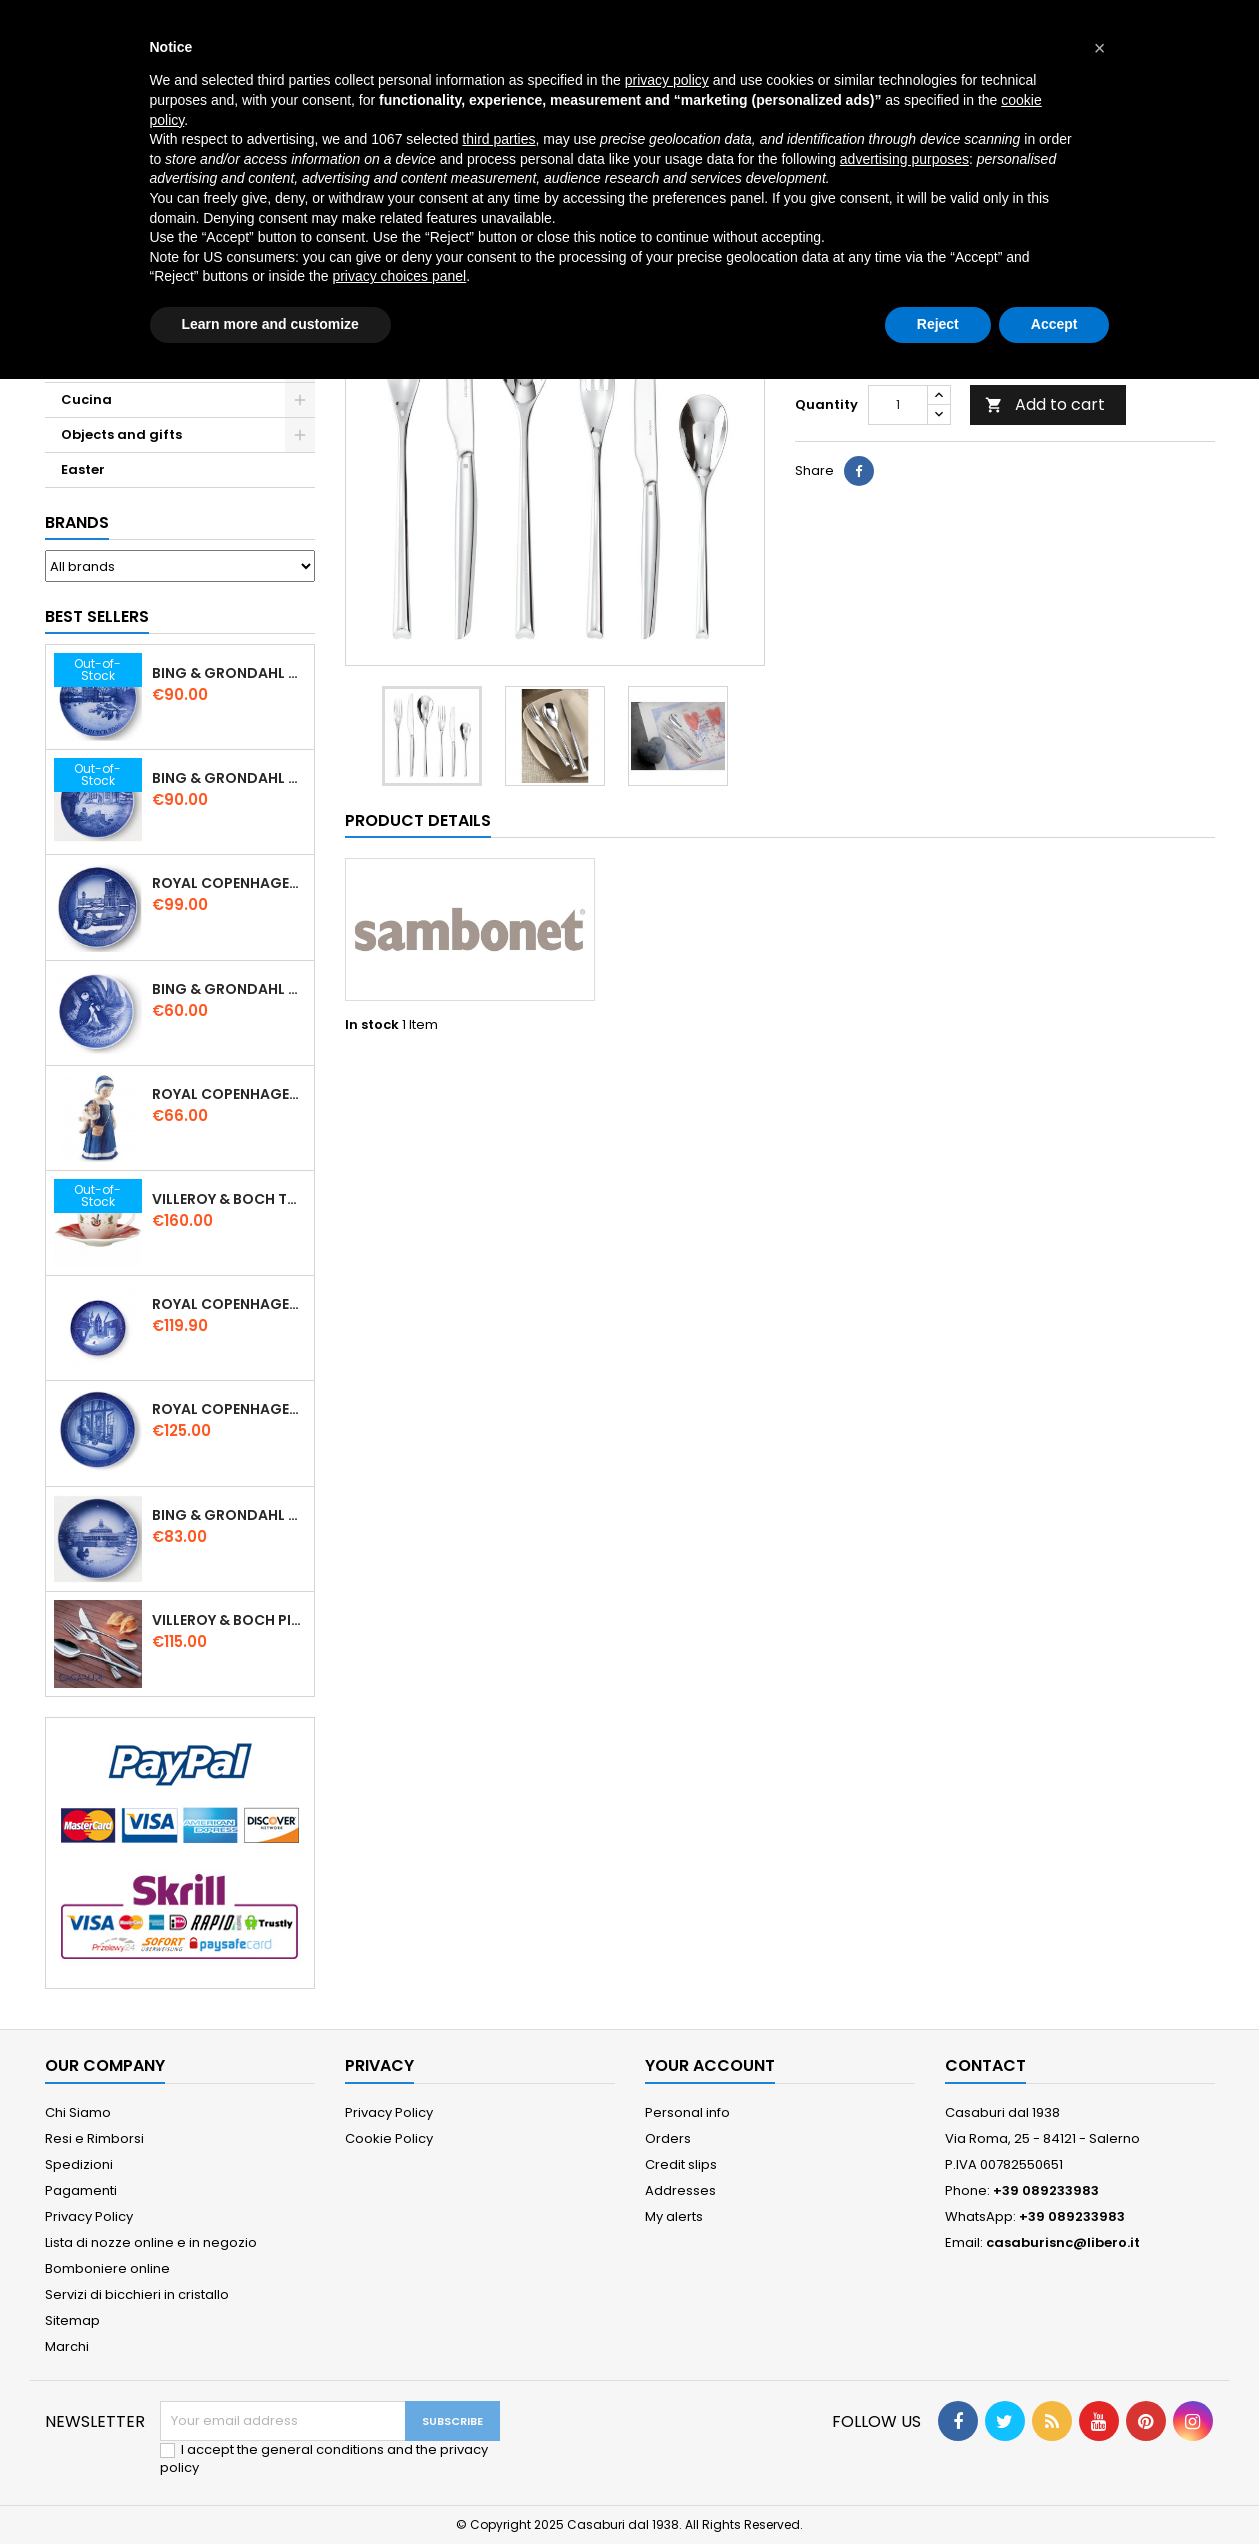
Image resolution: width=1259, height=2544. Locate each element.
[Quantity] (898, 405)
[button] (1100, 48)
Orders (668, 2138)
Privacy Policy (89, 2216)
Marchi (67, 2346)
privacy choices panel (399, 276)
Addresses (680, 2190)
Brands (77, 522)
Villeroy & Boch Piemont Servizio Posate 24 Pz (229, 1620)
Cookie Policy (389, 2138)
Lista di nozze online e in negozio (151, 2242)
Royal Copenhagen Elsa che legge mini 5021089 (229, 1094)
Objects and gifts (121, 434)
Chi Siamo (78, 2112)
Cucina (86, 399)
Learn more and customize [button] (270, 324)
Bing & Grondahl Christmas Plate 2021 (229, 1515)
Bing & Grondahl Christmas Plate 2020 (229, 673)
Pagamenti (81, 2190)
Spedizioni (79, 2164)
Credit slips (681, 2164)
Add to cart (1045, 404)
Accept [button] (1054, 324)
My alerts (674, 2216)
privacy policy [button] (667, 80)
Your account (710, 2065)
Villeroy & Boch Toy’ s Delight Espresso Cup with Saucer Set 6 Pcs (229, 1199)
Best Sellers (97, 616)
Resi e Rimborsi (94, 2138)
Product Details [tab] (418, 820)
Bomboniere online (107, 2268)
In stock (372, 1025)
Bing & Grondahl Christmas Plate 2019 (229, 778)
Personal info (687, 2112)
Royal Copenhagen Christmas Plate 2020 (229, 883)
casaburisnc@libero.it (1063, 2242)
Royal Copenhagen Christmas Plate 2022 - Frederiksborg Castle (229, 1304)
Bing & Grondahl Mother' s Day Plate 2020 (229, 989)
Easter (83, 469)
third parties (498, 139)
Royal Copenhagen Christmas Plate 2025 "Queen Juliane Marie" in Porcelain (229, 1409)
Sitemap (72, 2320)
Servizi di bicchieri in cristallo (137, 2294)
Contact (985, 2065)
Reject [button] (938, 324)
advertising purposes (904, 159)
